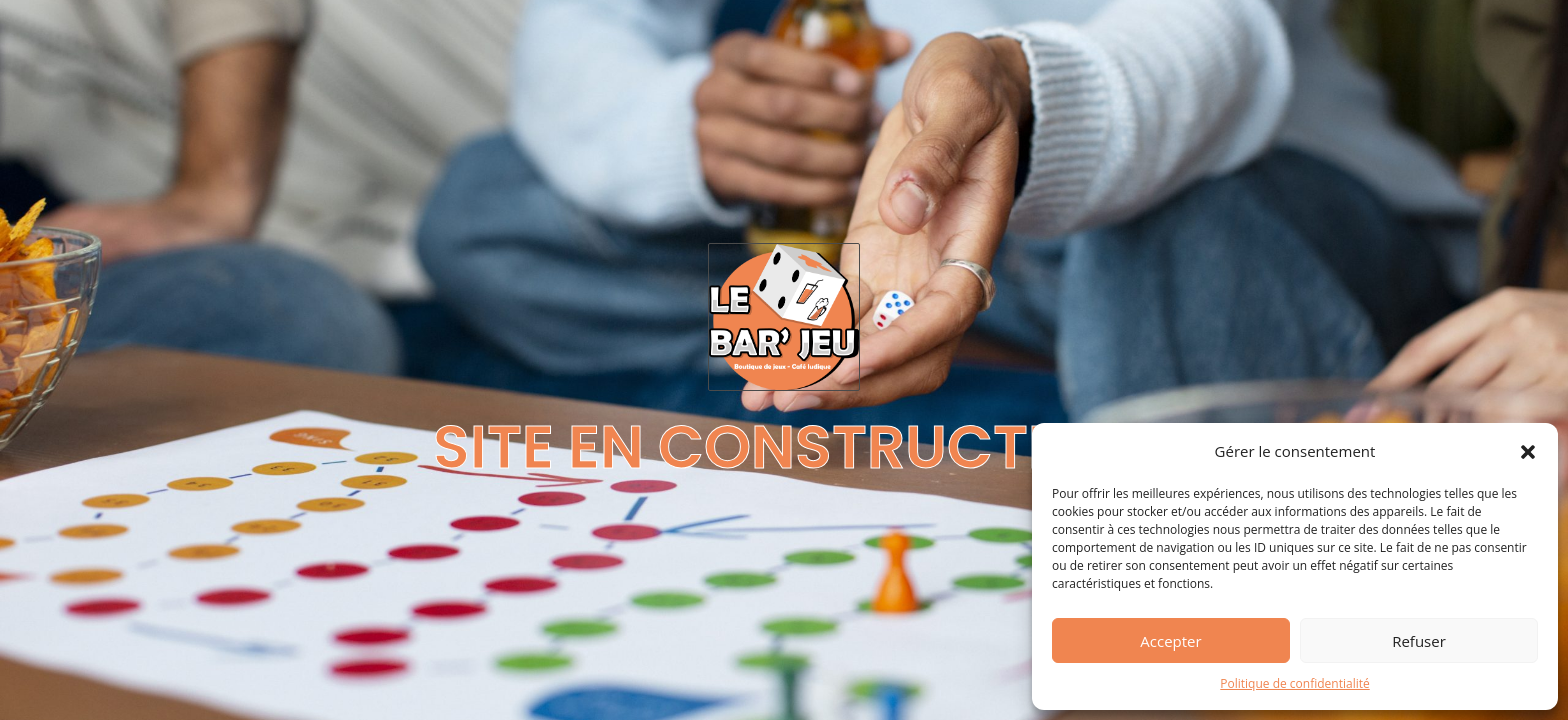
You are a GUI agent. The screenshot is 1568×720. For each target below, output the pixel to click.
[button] (1528, 452)
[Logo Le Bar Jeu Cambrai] (784, 317)
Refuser (1419, 641)
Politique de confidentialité (1294, 683)
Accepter (1170, 641)
